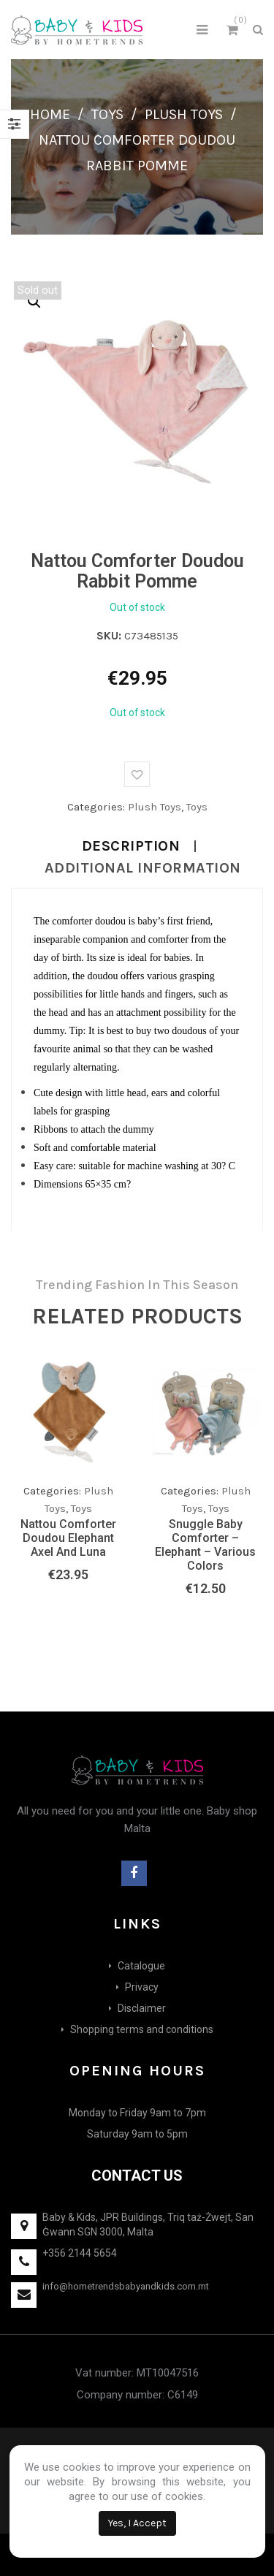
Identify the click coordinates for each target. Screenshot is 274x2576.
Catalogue (141, 1966)
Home (50, 114)
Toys (107, 114)
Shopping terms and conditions (141, 2029)
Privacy (142, 1987)
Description (131, 846)
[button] (34, 302)
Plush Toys (184, 114)
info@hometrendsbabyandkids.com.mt (125, 2286)
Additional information (143, 868)
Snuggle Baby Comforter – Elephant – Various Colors (205, 1545)
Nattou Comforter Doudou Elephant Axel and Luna (68, 1538)
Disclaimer (142, 2008)
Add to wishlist (137, 774)
